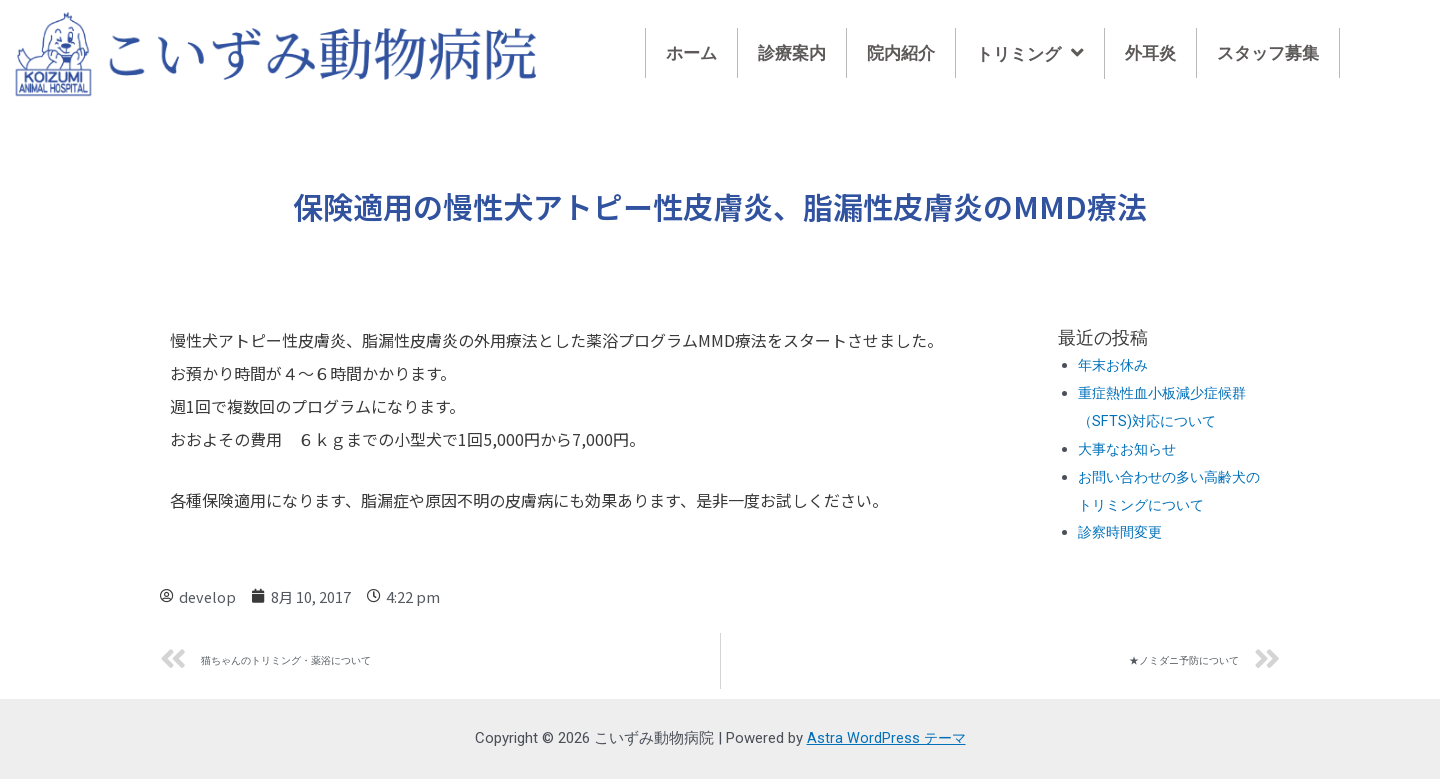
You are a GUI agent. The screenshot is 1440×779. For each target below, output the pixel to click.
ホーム (691, 53)
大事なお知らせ (1130, 449)
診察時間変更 (1123, 532)
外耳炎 (1150, 53)
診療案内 (792, 53)
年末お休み (1115, 365)
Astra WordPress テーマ (886, 738)
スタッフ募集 (1268, 53)
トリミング (1030, 53)
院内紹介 (901, 53)
